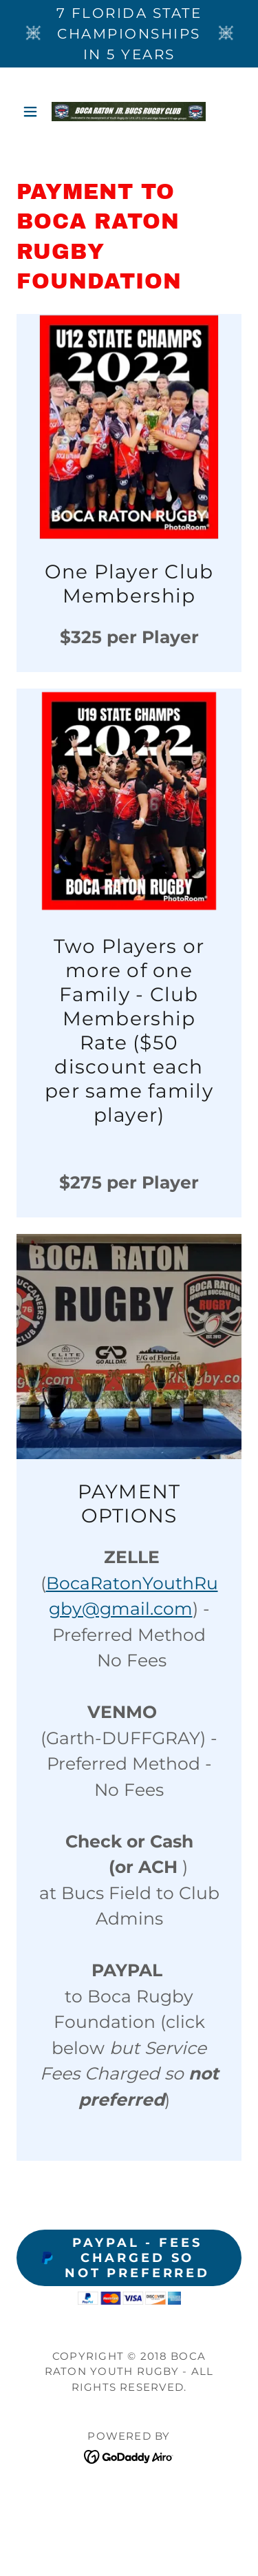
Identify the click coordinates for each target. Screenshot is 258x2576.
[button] (33, 111)
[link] (129, 111)
